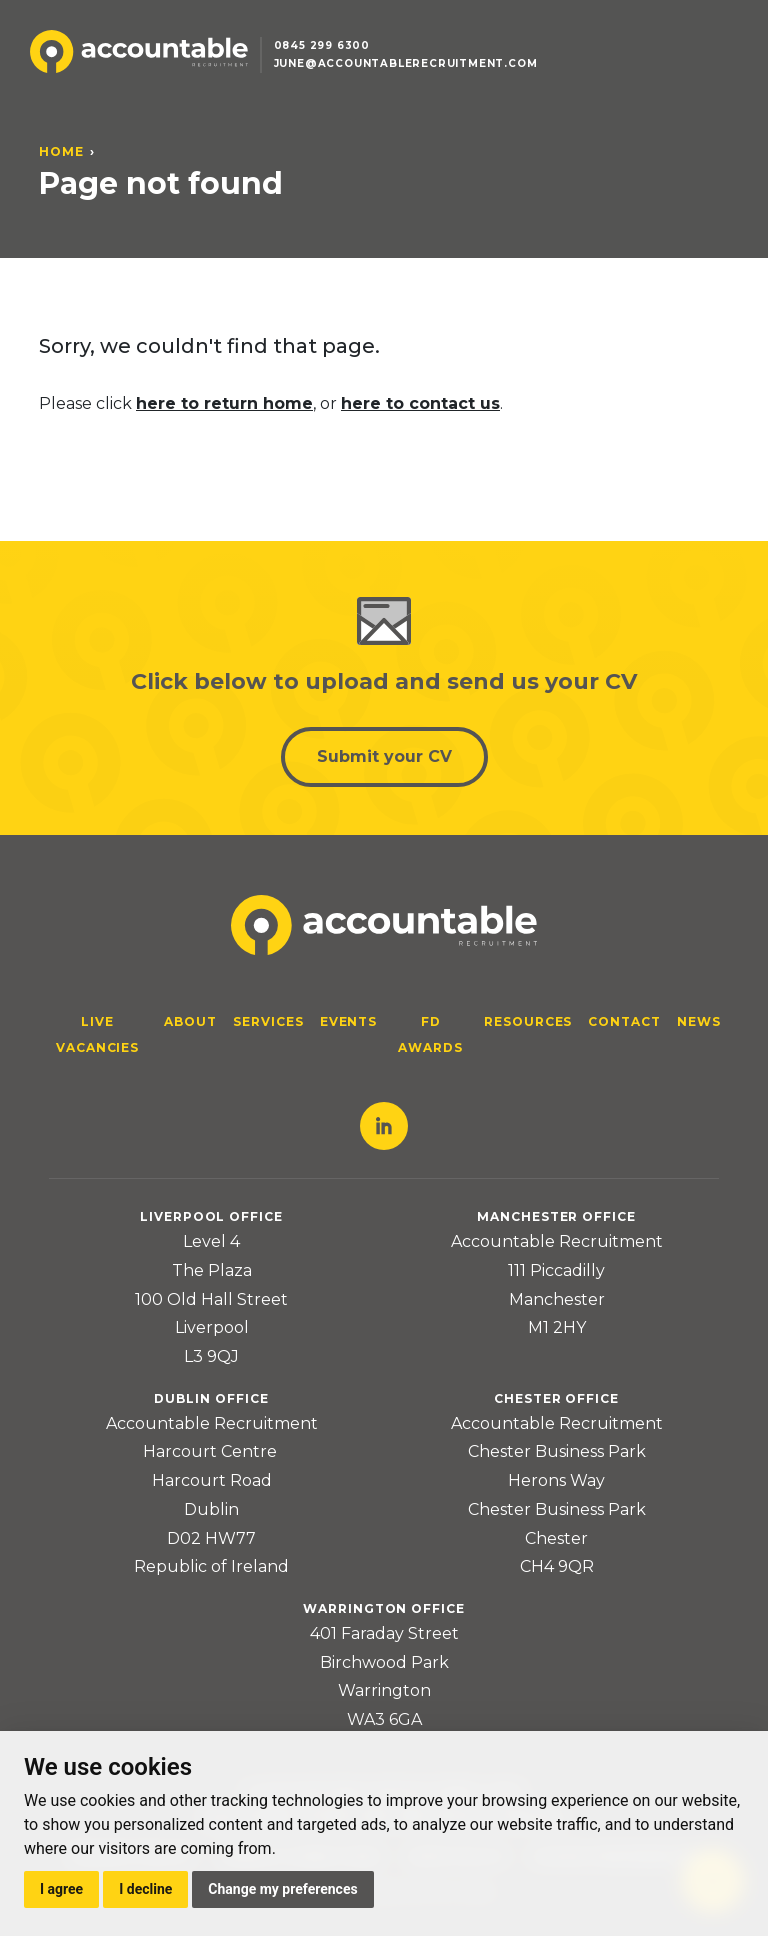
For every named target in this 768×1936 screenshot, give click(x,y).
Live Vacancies (98, 1034)
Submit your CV (384, 756)
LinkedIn (384, 1126)
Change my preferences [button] (282, 1889)
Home (61, 151)
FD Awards (430, 1034)
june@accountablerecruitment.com (406, 63)
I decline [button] (145, 1889)
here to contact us (420, 403)
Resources (528, 1021)
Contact (624, 1021)
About (190, 1021)
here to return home (224, 403)
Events (349, 1021)
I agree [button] (61, 1889)
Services (268, 1021)
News (699, 1021)
